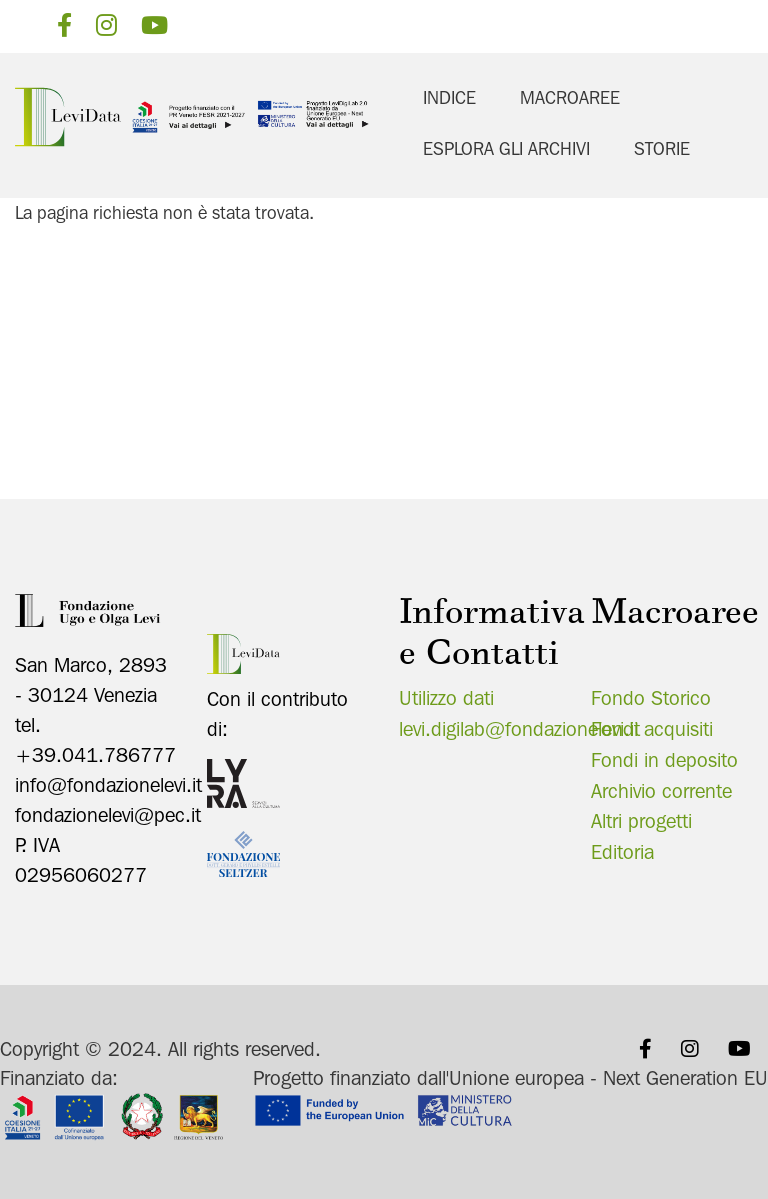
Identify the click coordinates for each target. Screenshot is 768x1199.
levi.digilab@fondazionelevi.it (519, 726)
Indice (449, 97)
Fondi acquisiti (652, 726)
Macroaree (570, 97)
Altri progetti (641, 818)
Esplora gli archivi (506, 148)
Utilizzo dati (446, 695)
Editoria (622, 849)
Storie (662, 148)
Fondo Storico (651, 695)
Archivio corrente (661, 787)
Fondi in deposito (664, 756)
